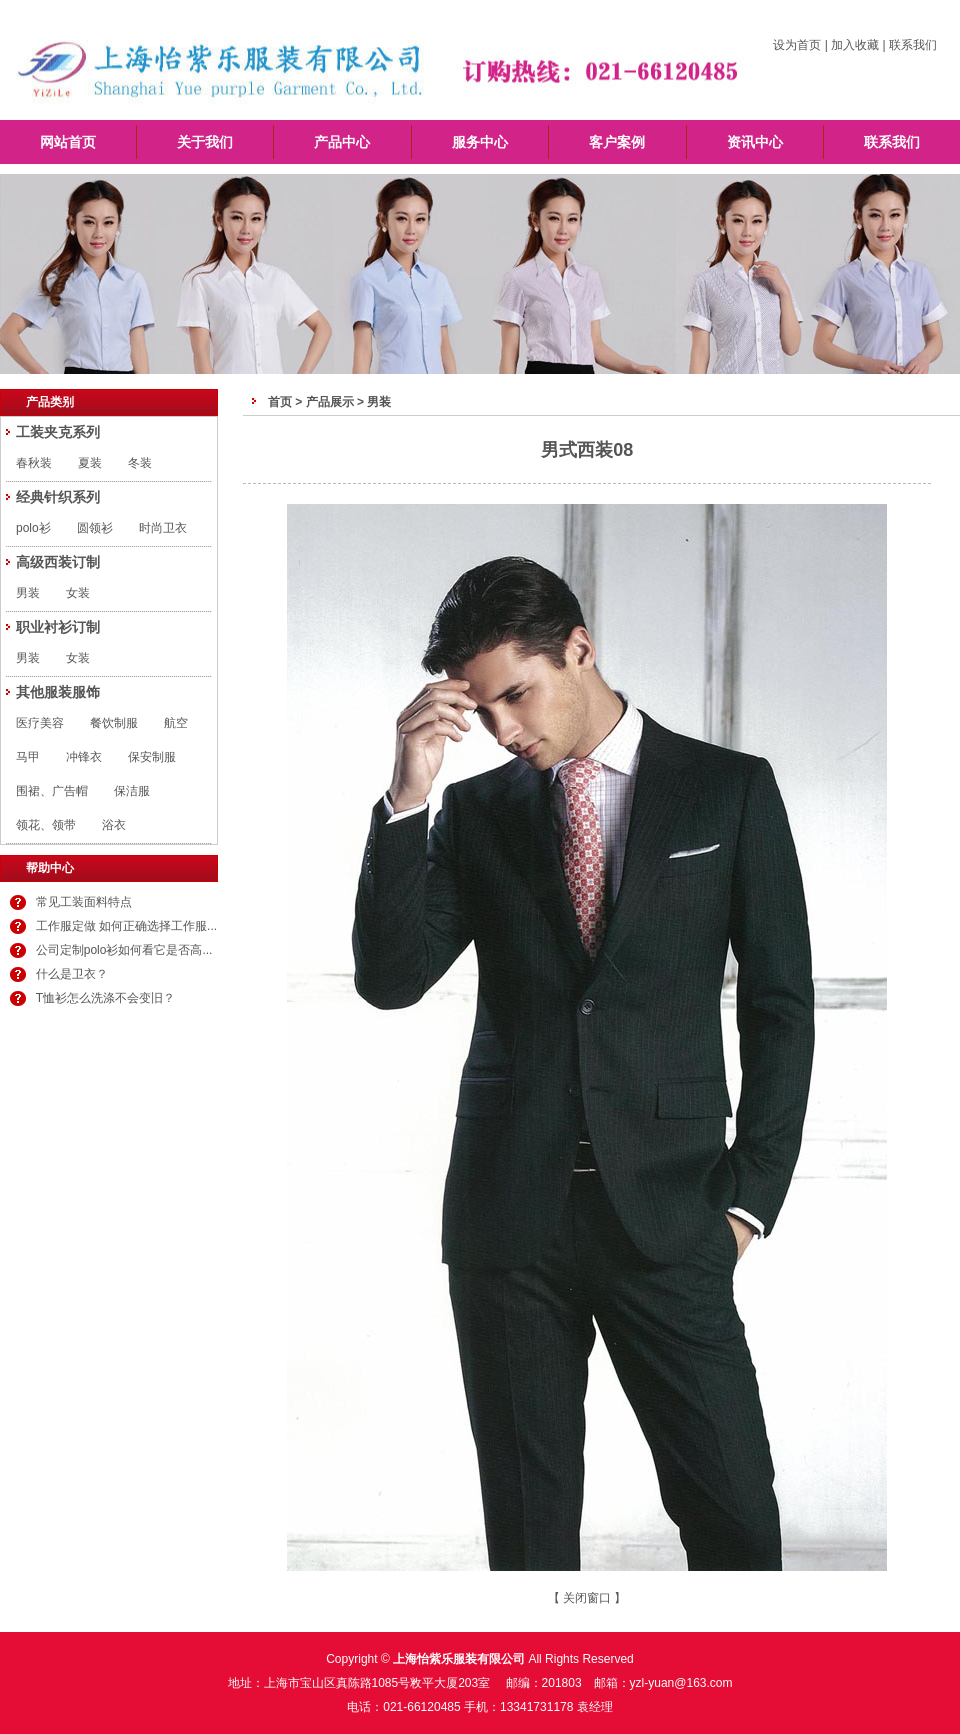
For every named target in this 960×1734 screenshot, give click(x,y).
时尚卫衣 (163, 528)
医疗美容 (40, 723)
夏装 (90, 463)
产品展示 (330, 402)
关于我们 (205, 142)
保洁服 (132, 791)
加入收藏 (855, 45)
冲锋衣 (84, 757)
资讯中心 (755, 142)
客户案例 (617, 142)
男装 (28, 593)
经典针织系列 (58, 497)
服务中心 (480, 142)
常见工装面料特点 (84, 902)
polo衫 (33, 528)
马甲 (28, 757)
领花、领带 (46, 825)
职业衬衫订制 (58, 627)
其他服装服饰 (58, 692)
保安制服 (152, 757)
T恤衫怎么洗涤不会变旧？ (105, 998)
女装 (78, 593)
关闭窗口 (587, 1598)
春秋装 (34, 463)
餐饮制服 (114, 723)
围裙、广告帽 (52, 791)
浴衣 (114, 825)
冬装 (140, 463)
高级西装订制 (58, 562)
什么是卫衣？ (72, 974)
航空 (176, 723)
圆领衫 (95, 528)
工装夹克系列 (58, 432)
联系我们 (913, 45)
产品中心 (342, 142)
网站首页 (68, 142)
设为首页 (797, 45)
